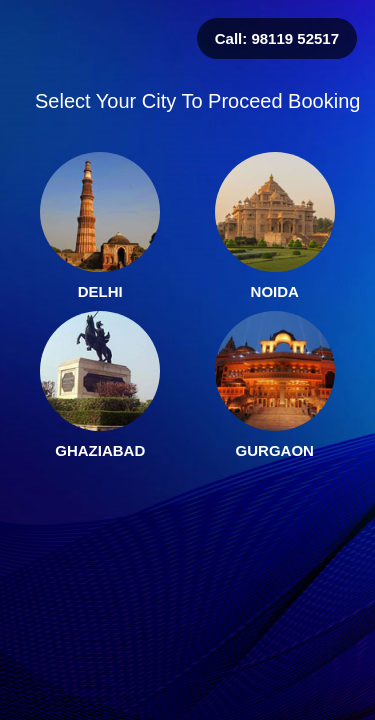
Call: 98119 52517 (277, 38)
